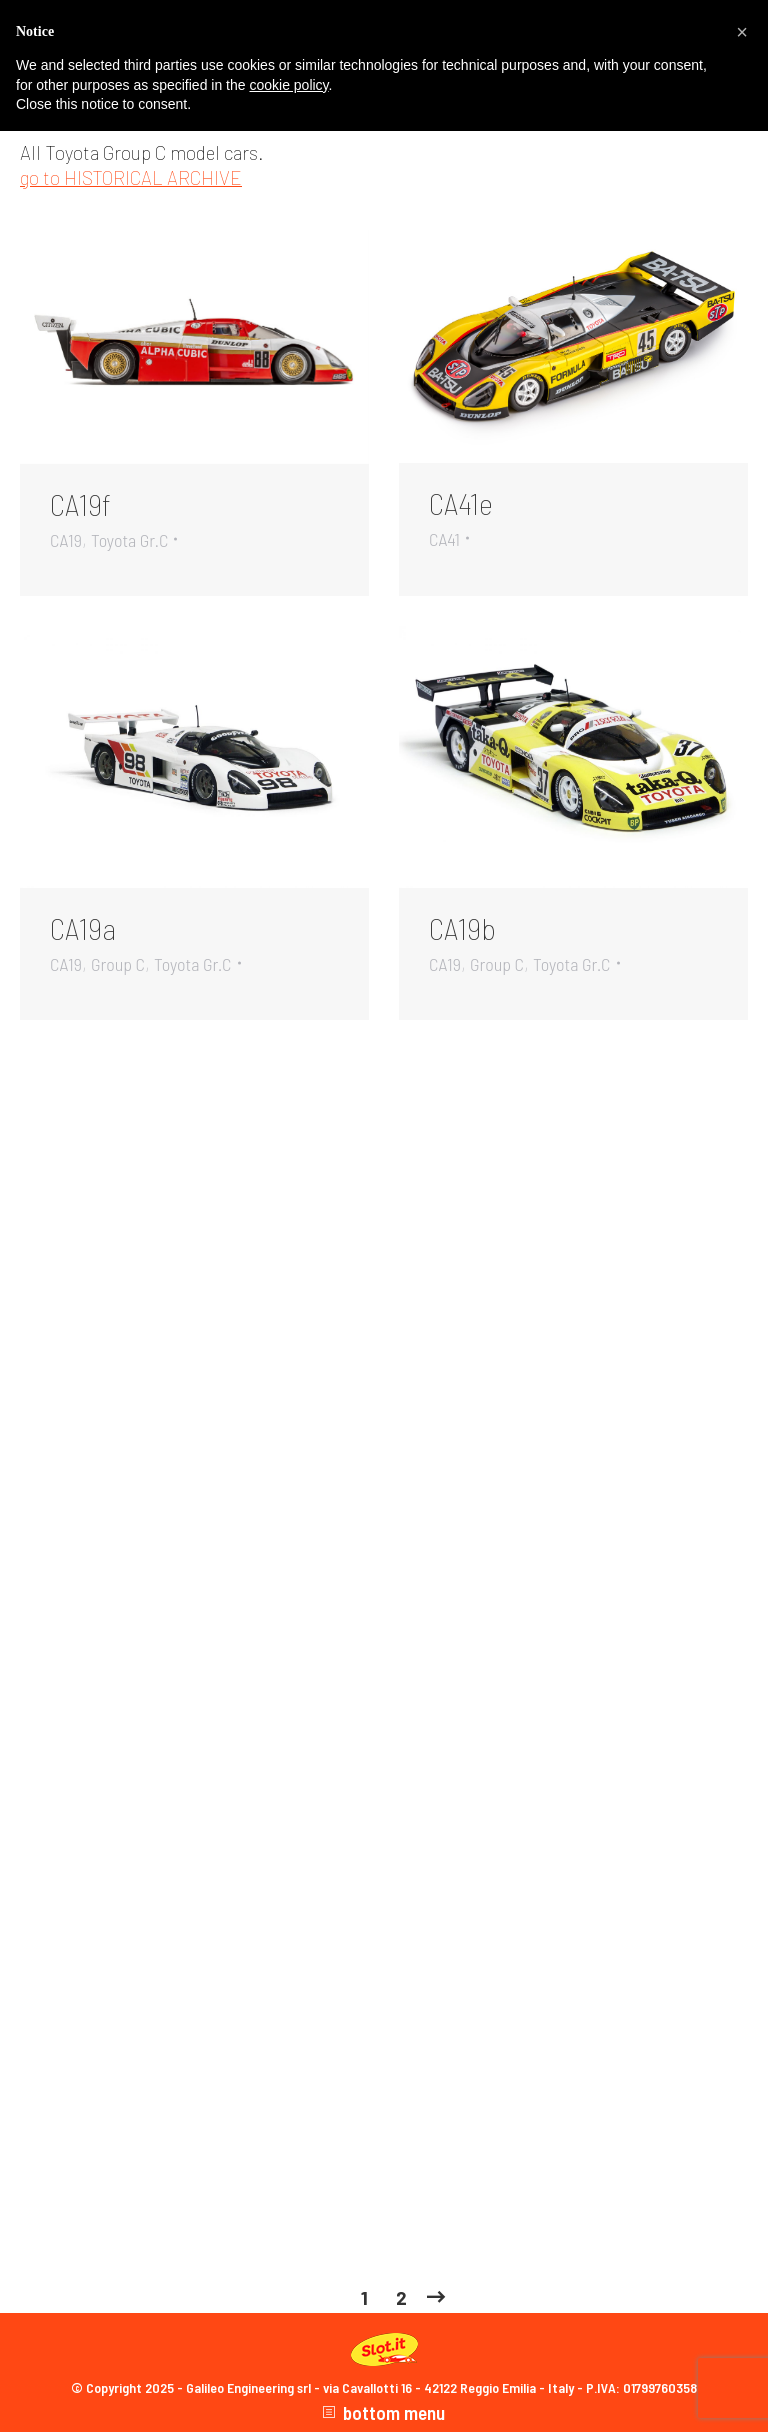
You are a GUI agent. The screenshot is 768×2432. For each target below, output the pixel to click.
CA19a (83, 928)
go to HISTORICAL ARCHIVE (131, 177)
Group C (118, 964)
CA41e (461, 503)
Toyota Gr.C (130, 540)
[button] (742, 32)
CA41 (444, 539)
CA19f (80, 504)
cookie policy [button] (288, 85)
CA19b (462, 928)
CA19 (66, 540)
